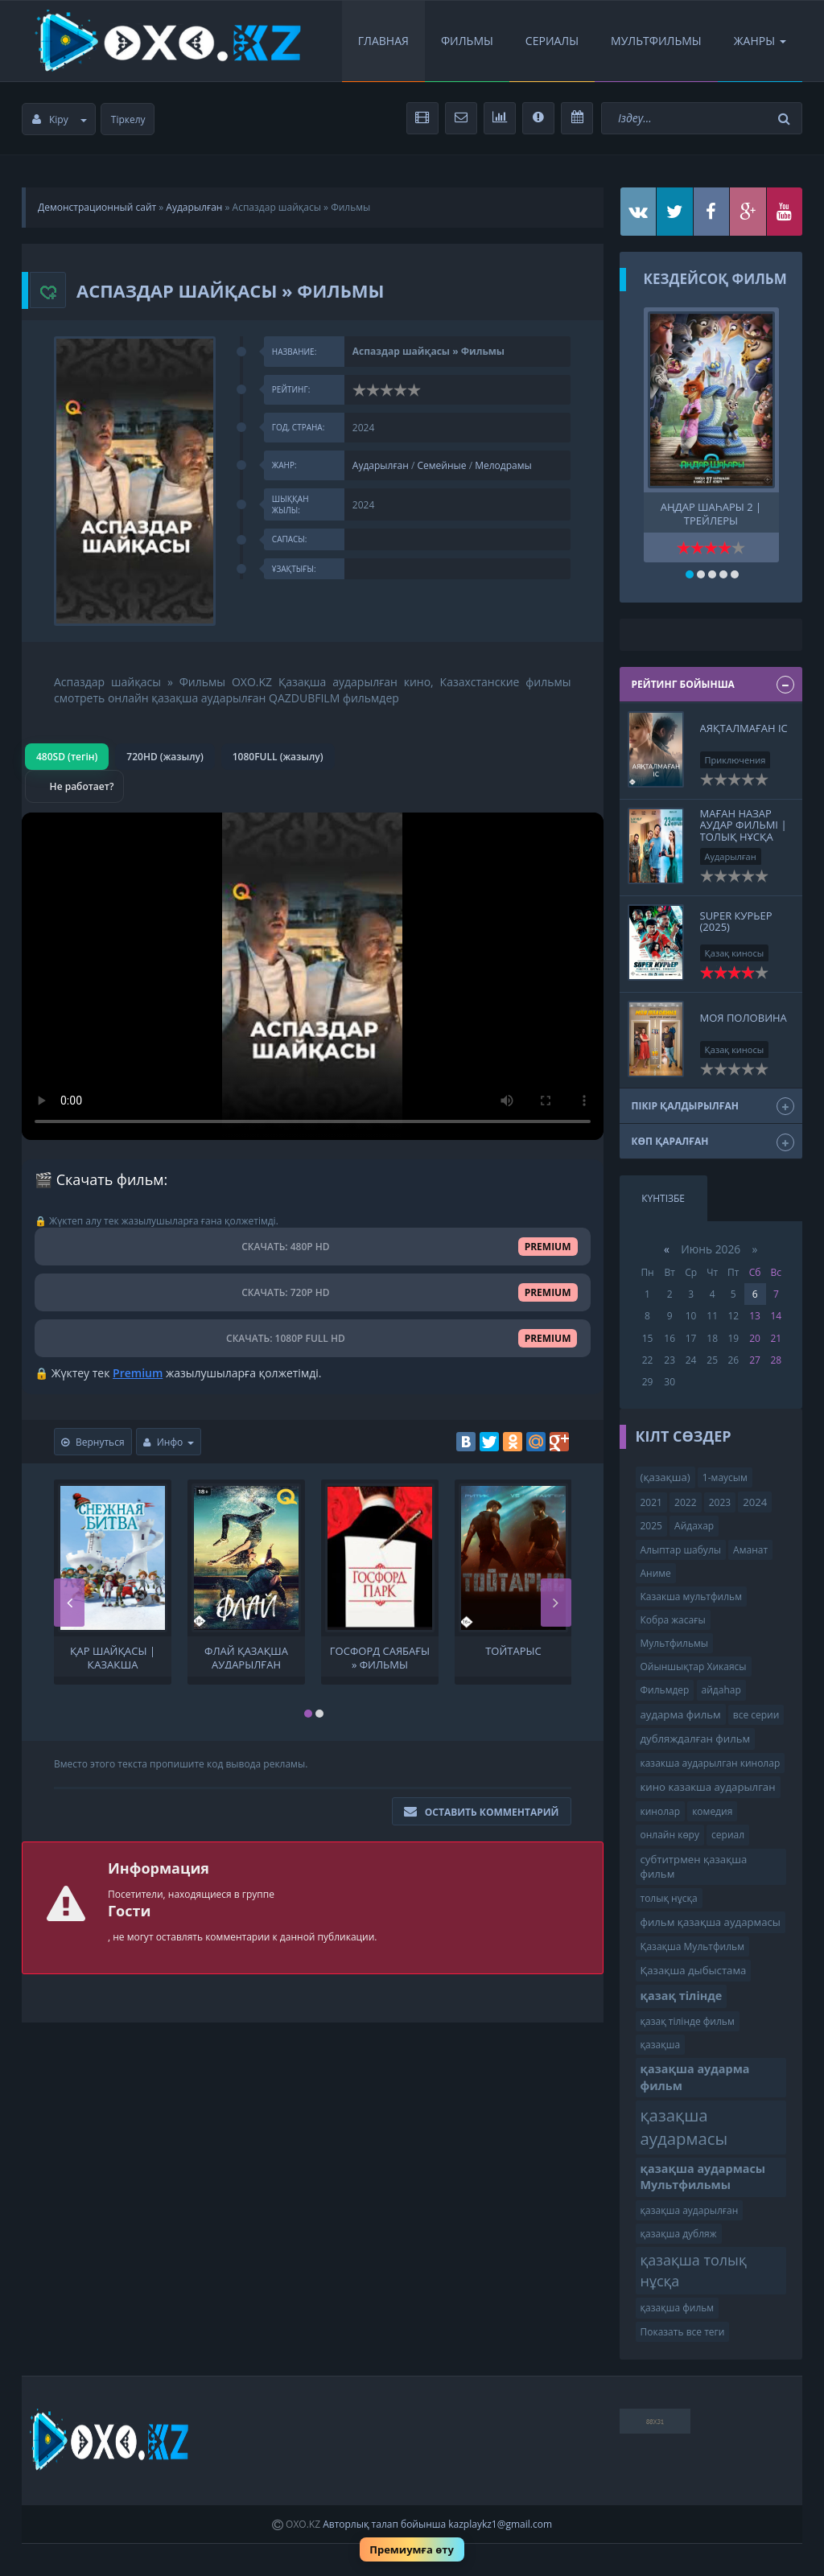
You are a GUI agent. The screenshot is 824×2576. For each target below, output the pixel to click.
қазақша (661, 2044)
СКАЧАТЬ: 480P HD (312, 1246)
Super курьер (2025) (736, 921)
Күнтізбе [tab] (663, 1198)
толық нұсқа (669, 1898)
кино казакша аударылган (708, 1787)
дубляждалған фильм (696, 1738)
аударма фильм (681, 1714)
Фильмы (467, 40)
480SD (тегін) (66, 756)
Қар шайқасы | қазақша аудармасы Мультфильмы (112, 1656)
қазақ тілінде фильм (688, 2021)
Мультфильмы (656, 40)
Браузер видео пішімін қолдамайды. (313, 976)
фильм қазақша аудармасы (711, 1922)
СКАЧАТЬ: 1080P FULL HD (312, 1338)
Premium (138, 1373)
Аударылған (194, 207)
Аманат (750, 1550)
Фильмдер (665, 1690)
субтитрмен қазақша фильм (694, 1867)
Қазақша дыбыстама (694, 1970)
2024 (755, 1502)
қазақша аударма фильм (695, 2077)
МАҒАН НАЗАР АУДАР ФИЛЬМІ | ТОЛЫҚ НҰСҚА (743, 825)
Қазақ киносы (734, 953)
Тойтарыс (513, 1651)
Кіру (59, 119)
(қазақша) (665, 1477)
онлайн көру (670, 1834)
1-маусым (725, 1477)
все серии (756, 1715)
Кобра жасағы (673, 1620)
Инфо (169, 1442)
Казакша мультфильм (691, 1596)
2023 (720, 1502)
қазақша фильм (678, 2308)
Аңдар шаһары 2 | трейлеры (711, 512)
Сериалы (552, 40)
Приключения (735, 760)
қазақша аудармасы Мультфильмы (703, 2177)
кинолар (661, 1811)
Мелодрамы (503, 465)
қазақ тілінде (682, 1995)
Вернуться (93, 1442)
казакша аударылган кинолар (711, 1763)
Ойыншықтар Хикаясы (694, 1666)
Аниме (656, 1573)
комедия (712, 1811)
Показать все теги (683, 2332)
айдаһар (721, 1690)
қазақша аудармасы (684, 2127)
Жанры (760, 40)
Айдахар (694, 1526)
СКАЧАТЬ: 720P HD (312, 1292)
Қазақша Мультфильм (692, 1946)
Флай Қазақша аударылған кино (246, 1656)
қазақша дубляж (679, 2234)
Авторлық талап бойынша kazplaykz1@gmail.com (437, 2524)
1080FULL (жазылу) (278, 756)
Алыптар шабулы (681, 1550)
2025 (651, 1526)
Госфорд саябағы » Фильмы (380, 1656)
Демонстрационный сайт (97, 207)
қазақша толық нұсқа (694, 2270)
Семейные (442, 465)
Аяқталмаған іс (744, 728)
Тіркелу (128, 119)
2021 (651, 1502)
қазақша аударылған (690, 2210)
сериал (727, 1834)
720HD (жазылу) (164, 756)
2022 (685, 1502)
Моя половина (743, 1017)
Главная (383, 40)
